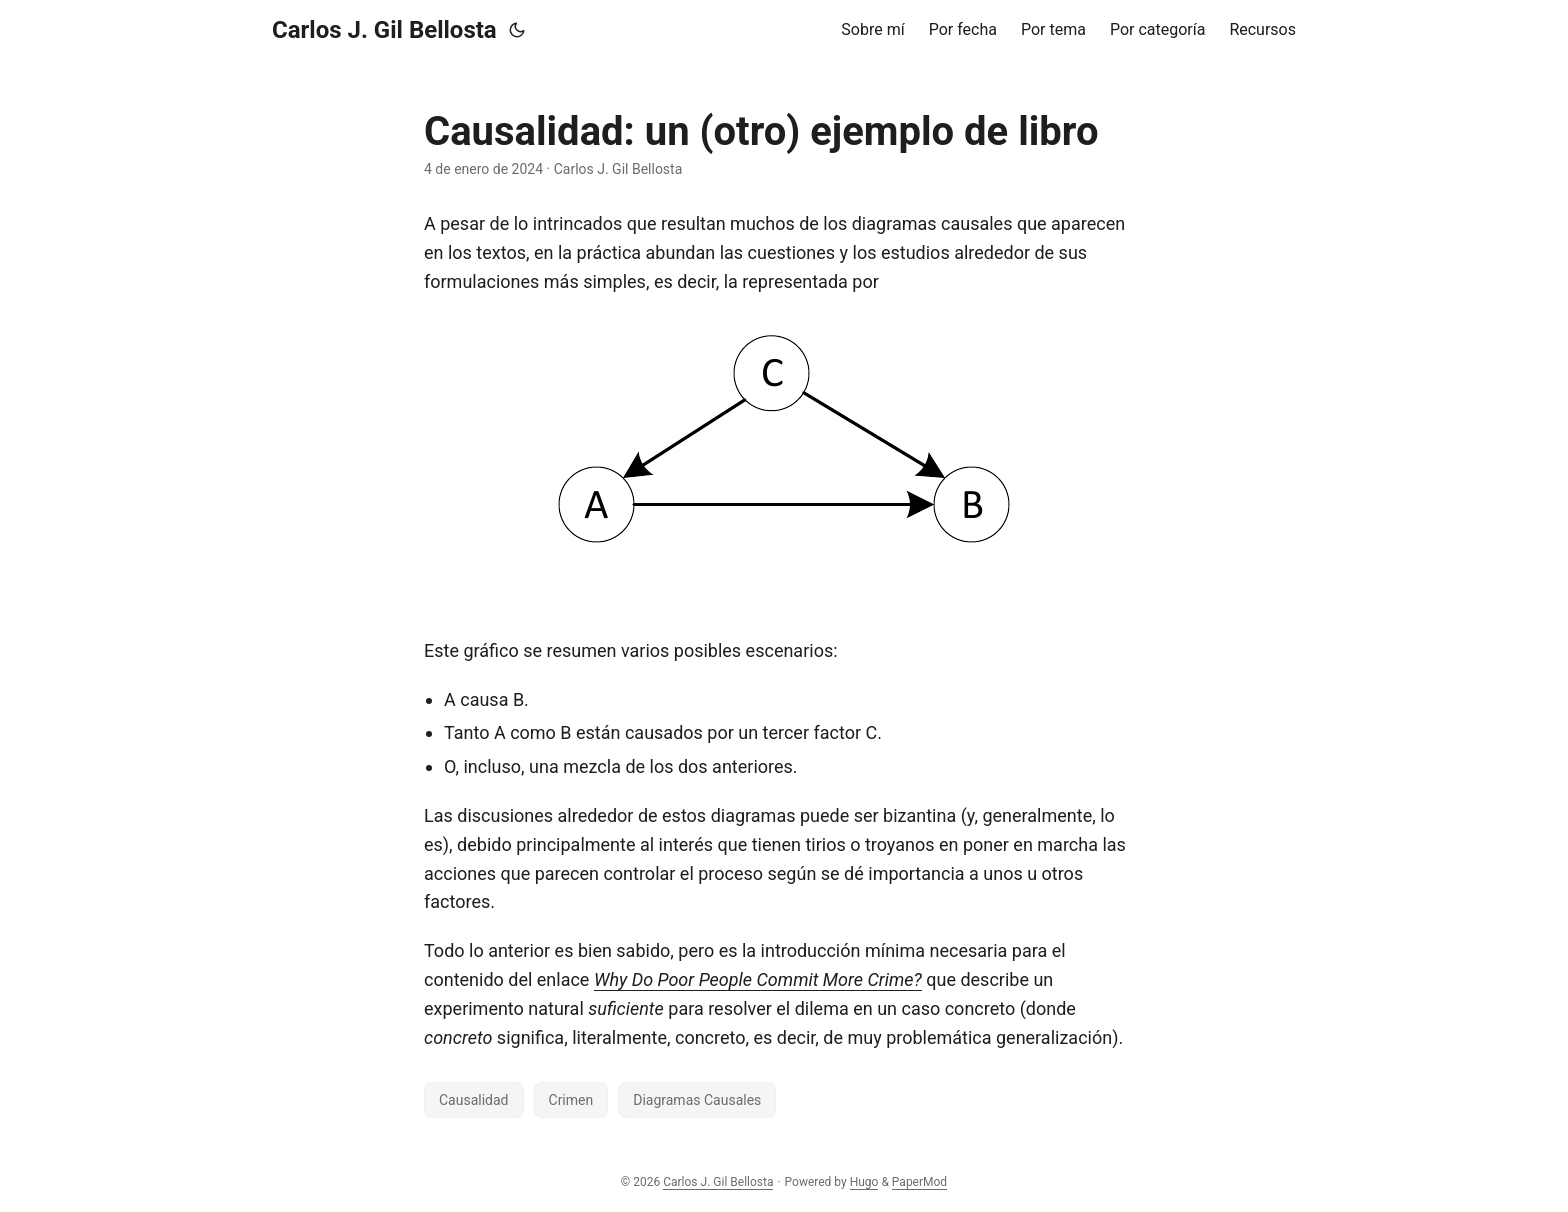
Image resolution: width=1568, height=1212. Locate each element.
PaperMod (919, 1182)
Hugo (864, 1182)
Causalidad (474, 1100)
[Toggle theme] (517, 30)
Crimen (571, 1100)
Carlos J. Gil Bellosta (384, 30)
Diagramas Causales (697, 1100)
